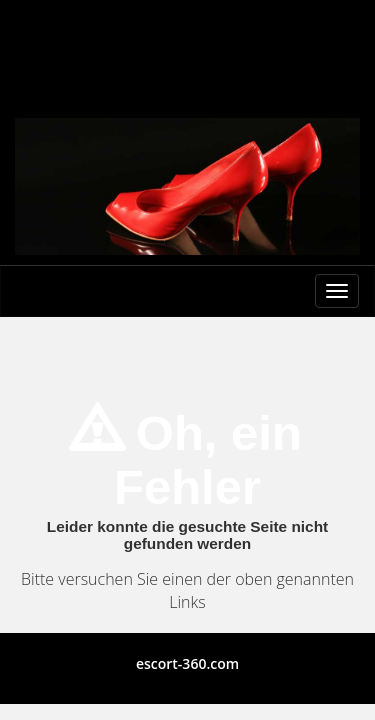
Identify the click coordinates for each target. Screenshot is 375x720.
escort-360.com (187, 663)
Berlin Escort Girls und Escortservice (187, 38)
